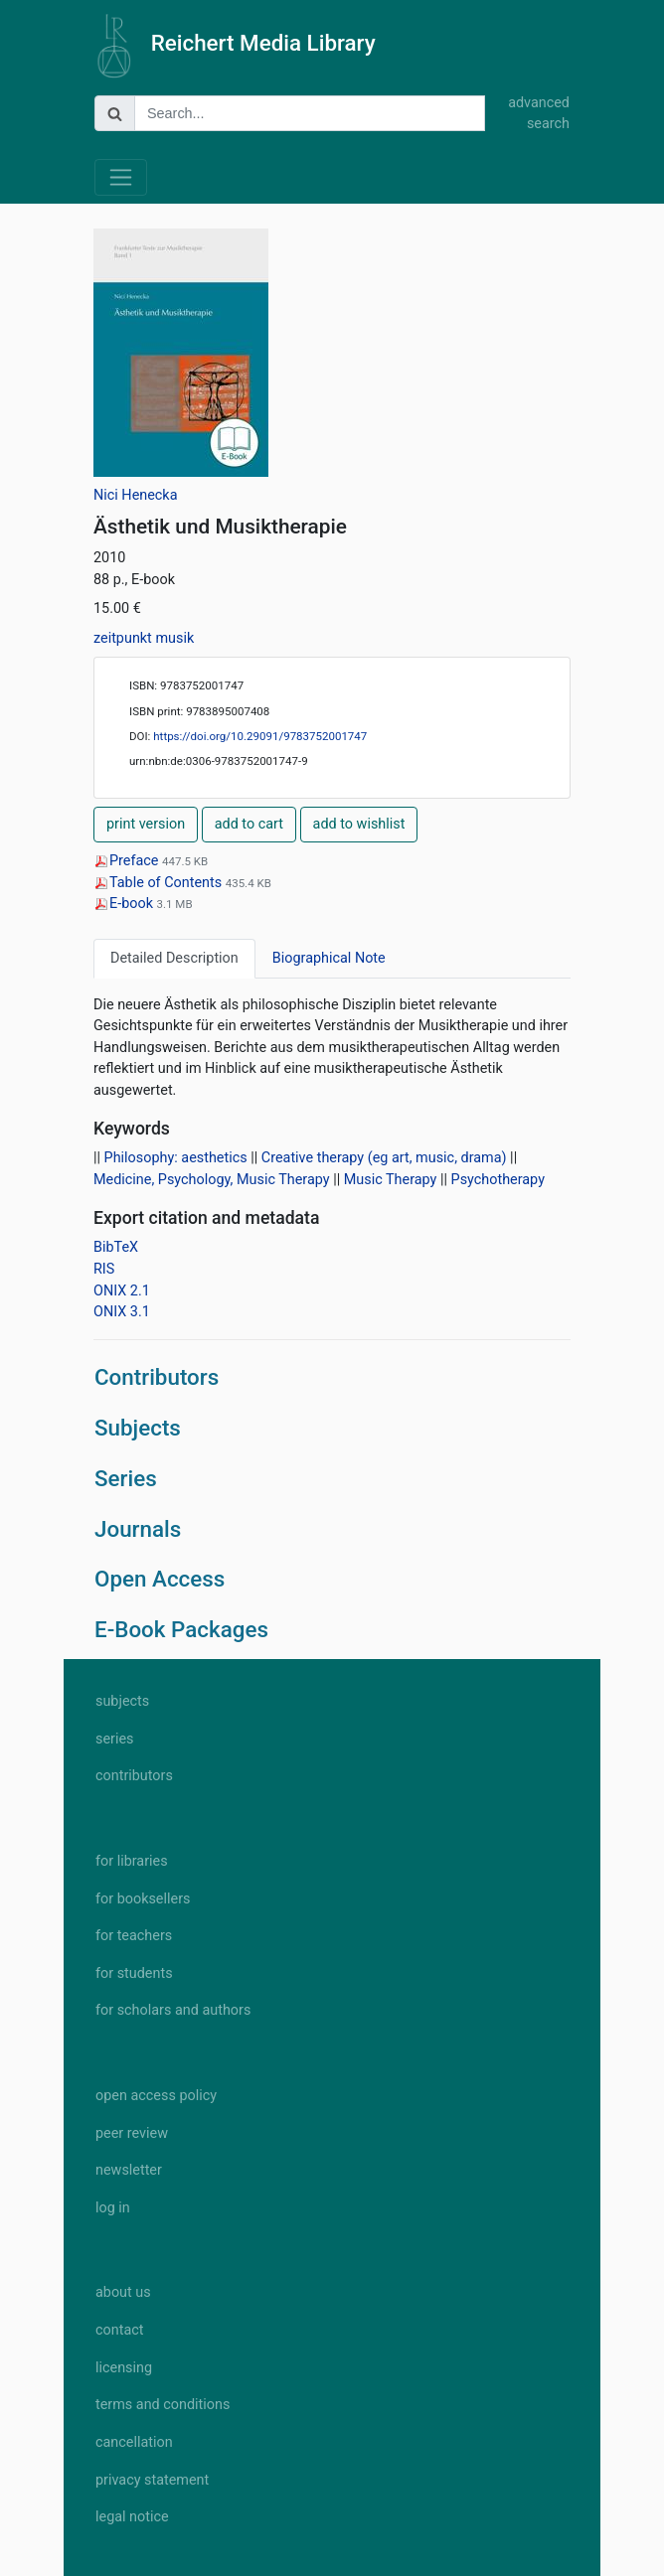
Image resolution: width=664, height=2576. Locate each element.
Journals (137, 1529)
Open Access (159, 1578)
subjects (122, 1701)
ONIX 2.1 (121, 1291)
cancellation (134, 2442)
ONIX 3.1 (121, 1311)
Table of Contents (159, 882)
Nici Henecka (135, 495)
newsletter (128, 2170)
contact (119, 2330)
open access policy (156, 2095)
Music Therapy (390, 1179)
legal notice (132, 2516)
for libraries (131, 1861)
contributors (134, 1775)
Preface (127, 860)
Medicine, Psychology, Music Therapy (211, 1179)
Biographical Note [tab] (329, 958)
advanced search (539, 113)
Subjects (137, 1427)
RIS (103, 1269)
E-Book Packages (181, 1629)
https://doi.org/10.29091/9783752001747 (260, 736)
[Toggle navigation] (120, 177)
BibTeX (115, 1247)
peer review (131, 2133)
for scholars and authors (172, 2010)
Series (125, 1478)
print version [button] (145, 824)
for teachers (133, 1935)
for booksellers (142, 1899)
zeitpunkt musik (143, 638)
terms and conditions (162, 2404)
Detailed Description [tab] (174, 958)
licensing (123, 2367)
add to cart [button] (249, 824)
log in (112, 2207)
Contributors (156, 1377)
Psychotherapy (498, 1179)
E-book (125, 903)
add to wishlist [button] (359, 824)
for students (134, 1973)
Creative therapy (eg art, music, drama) (384, 1157)
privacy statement (152, 2480)
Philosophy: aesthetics (176, 1157)
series (114, 1739)
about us (123, 2292)
